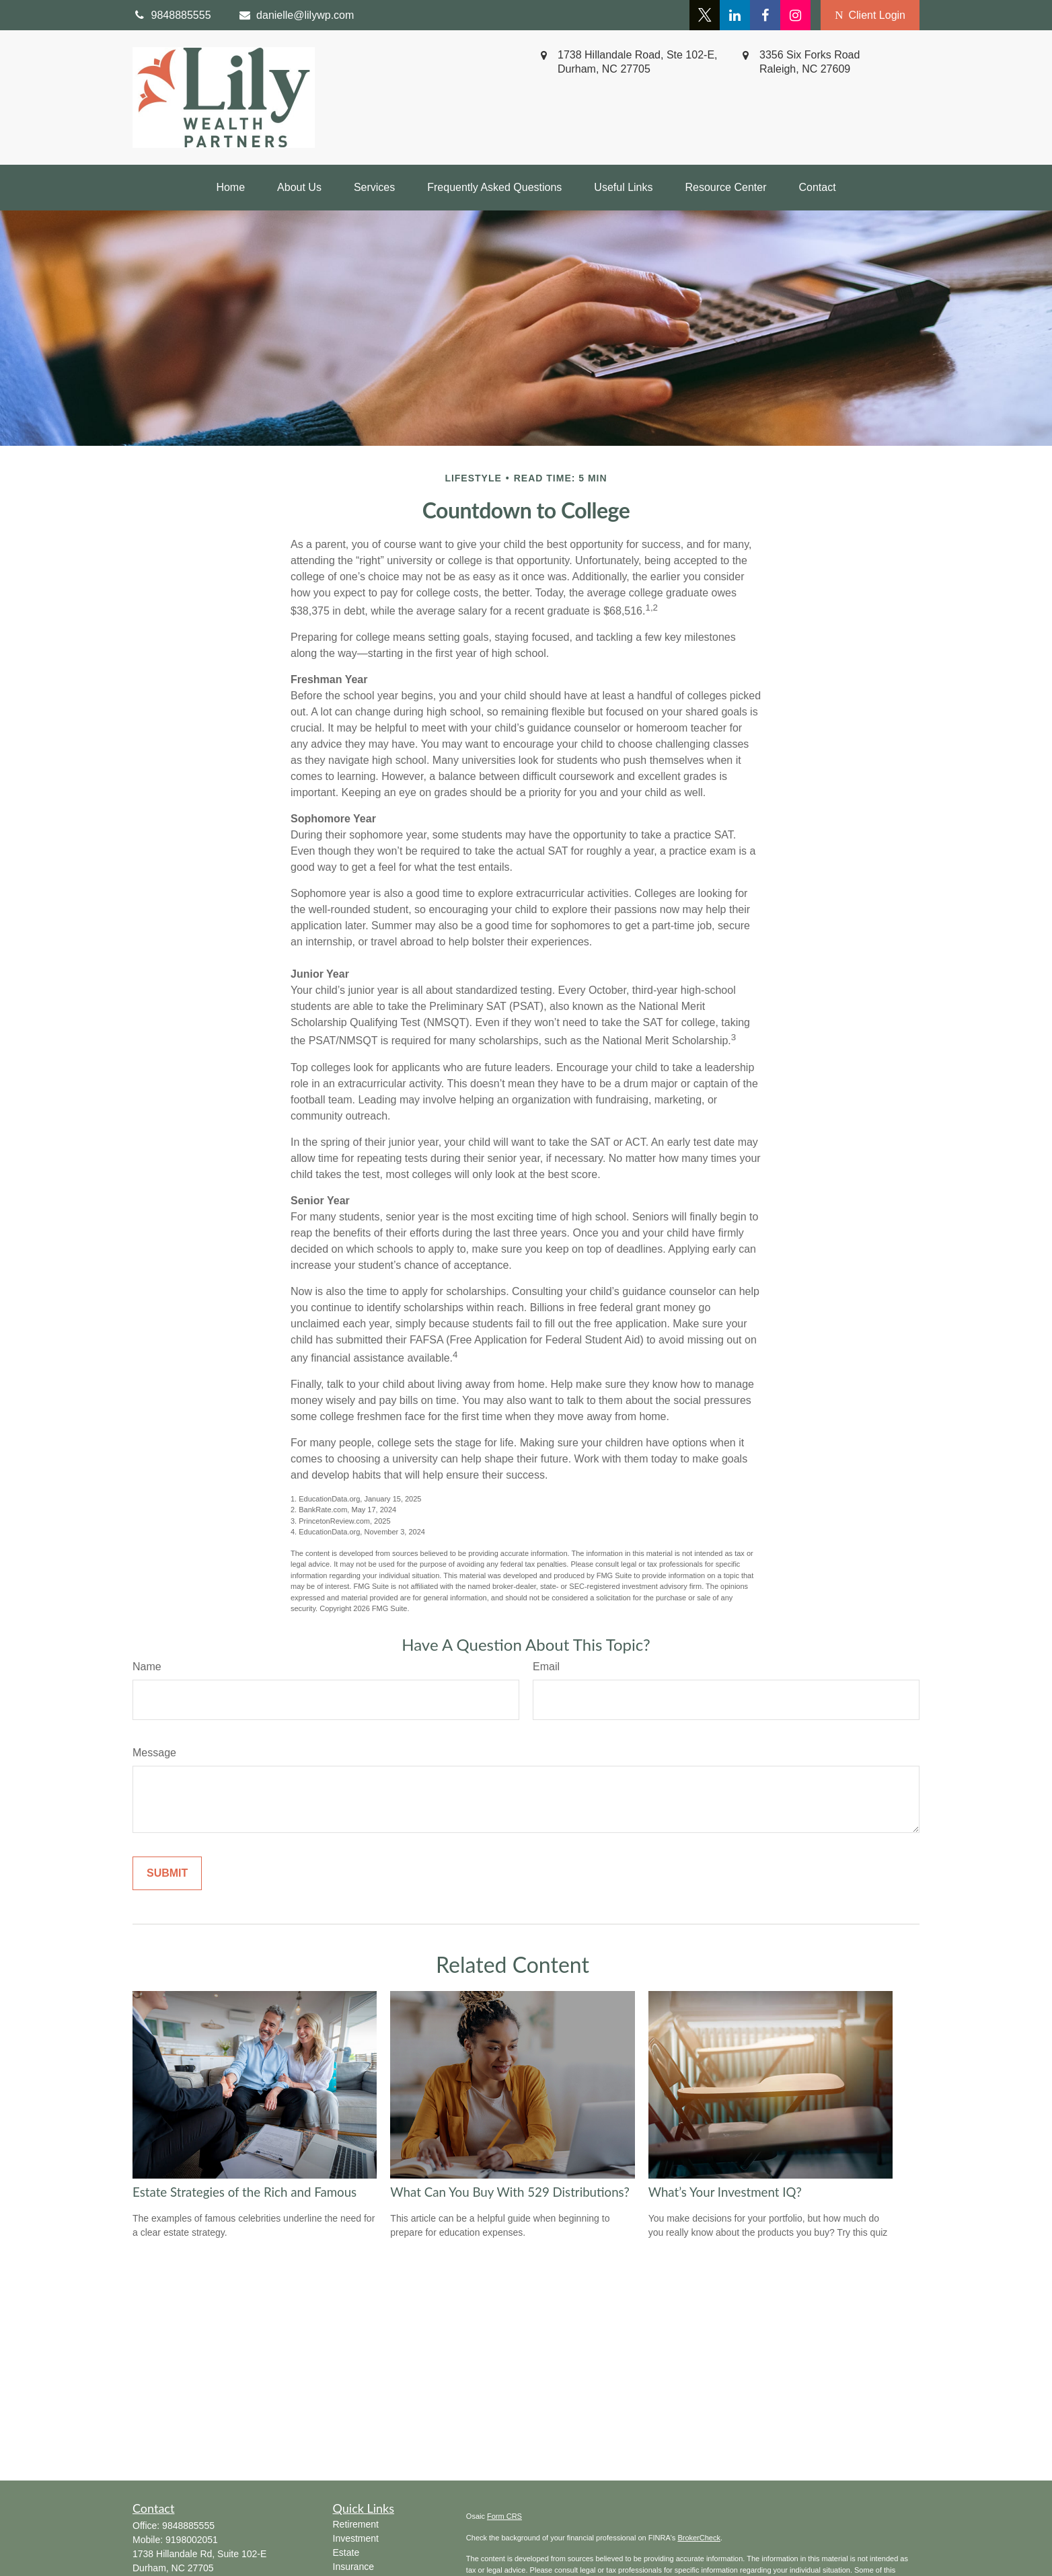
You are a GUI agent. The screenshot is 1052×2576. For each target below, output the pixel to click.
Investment (356, 2538)
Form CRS (504, 2516)
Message (154, 1752)
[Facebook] (765, 15)
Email (546, 1666)
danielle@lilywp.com (296, 15)
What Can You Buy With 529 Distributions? (510, 2192)
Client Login (870, 15)
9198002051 (191, 2539)
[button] (230, 187)
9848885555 (188, 2525)
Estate (346, 2552)
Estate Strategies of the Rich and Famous (244, 2192)
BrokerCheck (698, 2538)
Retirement (356, 2524)
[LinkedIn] (735, 15)
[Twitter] (704, 15)
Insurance (353, 2566)
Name (147, 1666)
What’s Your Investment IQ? (725, 2192)
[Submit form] (167, 1873)
